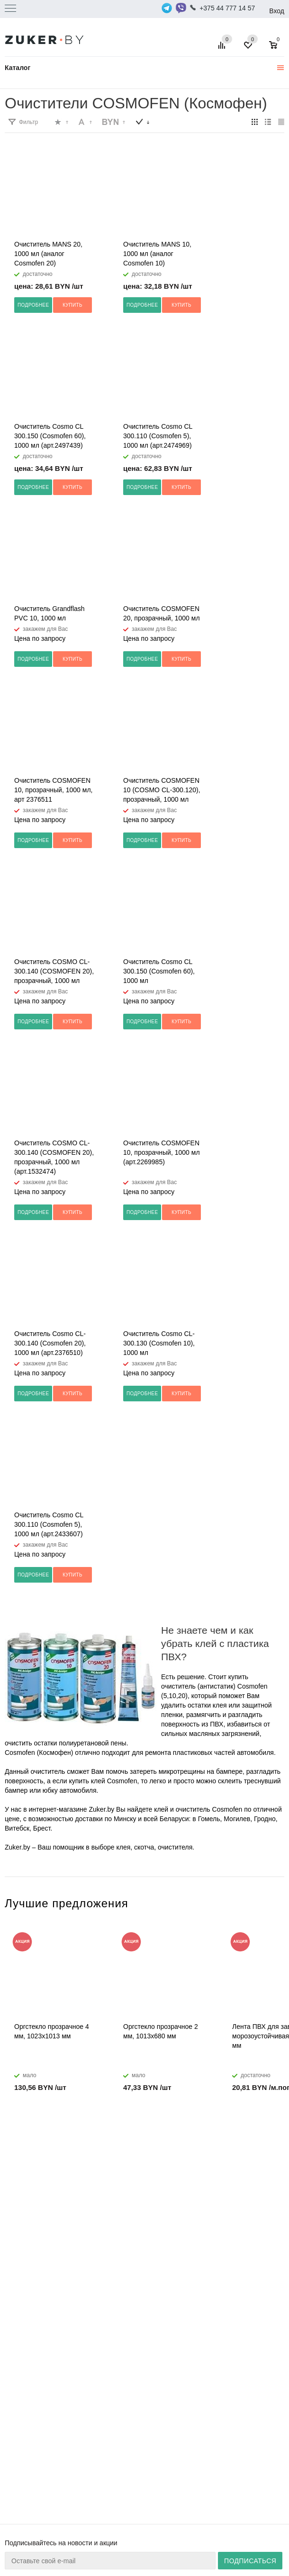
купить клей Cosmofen (103, 1781)
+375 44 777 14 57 (227, 8)
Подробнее (33, 305)
